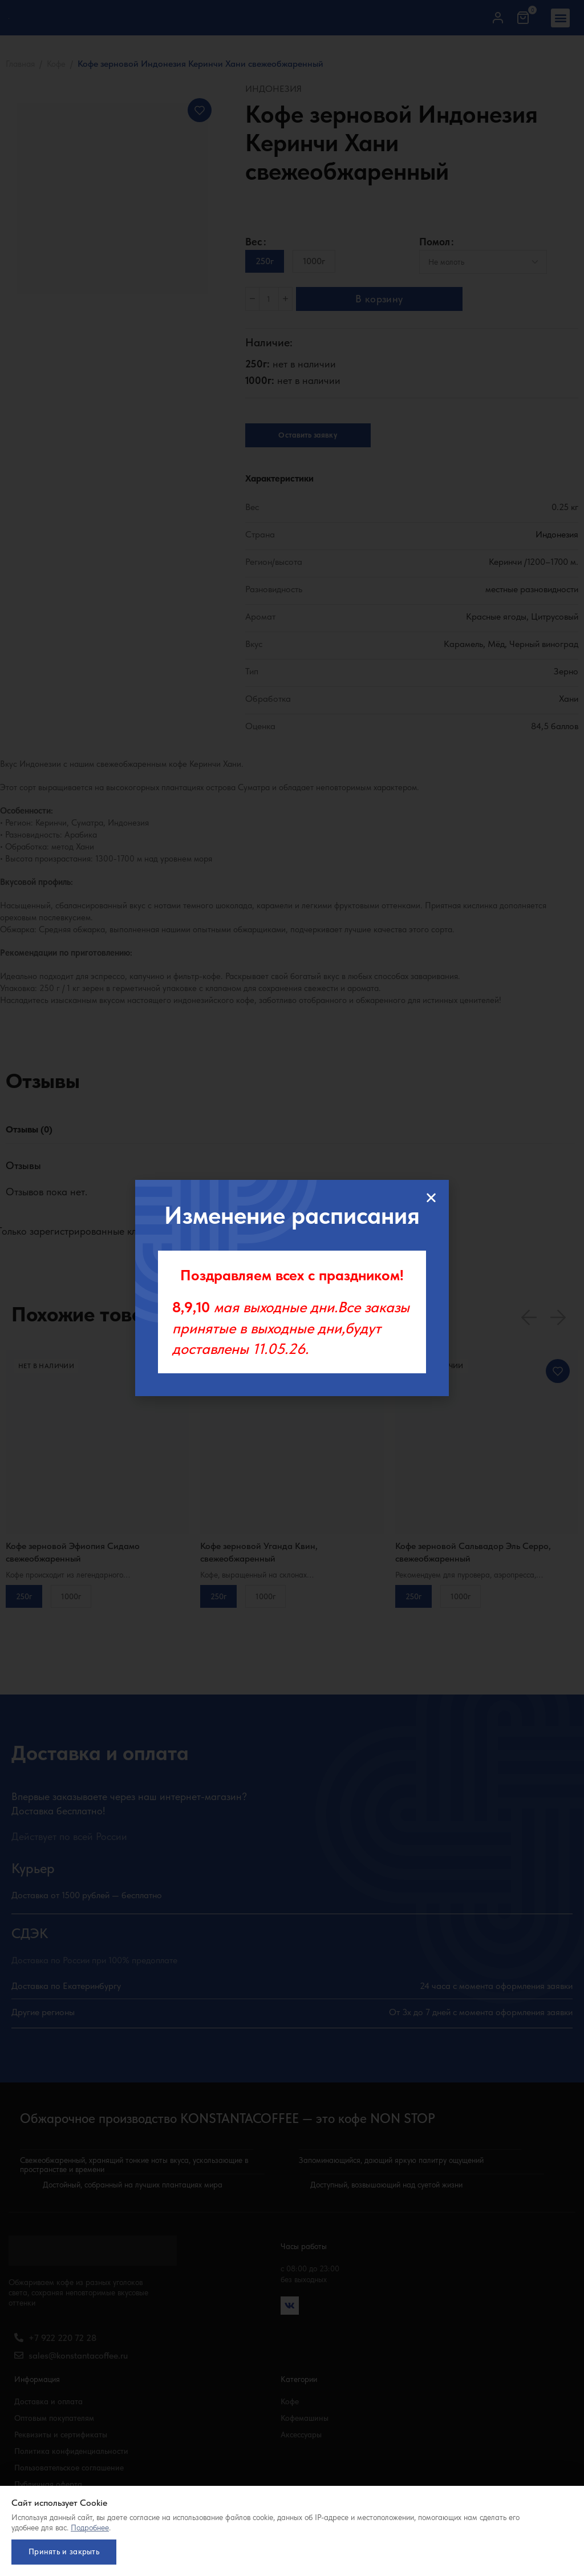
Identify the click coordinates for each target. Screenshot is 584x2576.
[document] (292, 1288)
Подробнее (90, 2523)
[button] (431, 1197)
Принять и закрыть (68, 2549)
